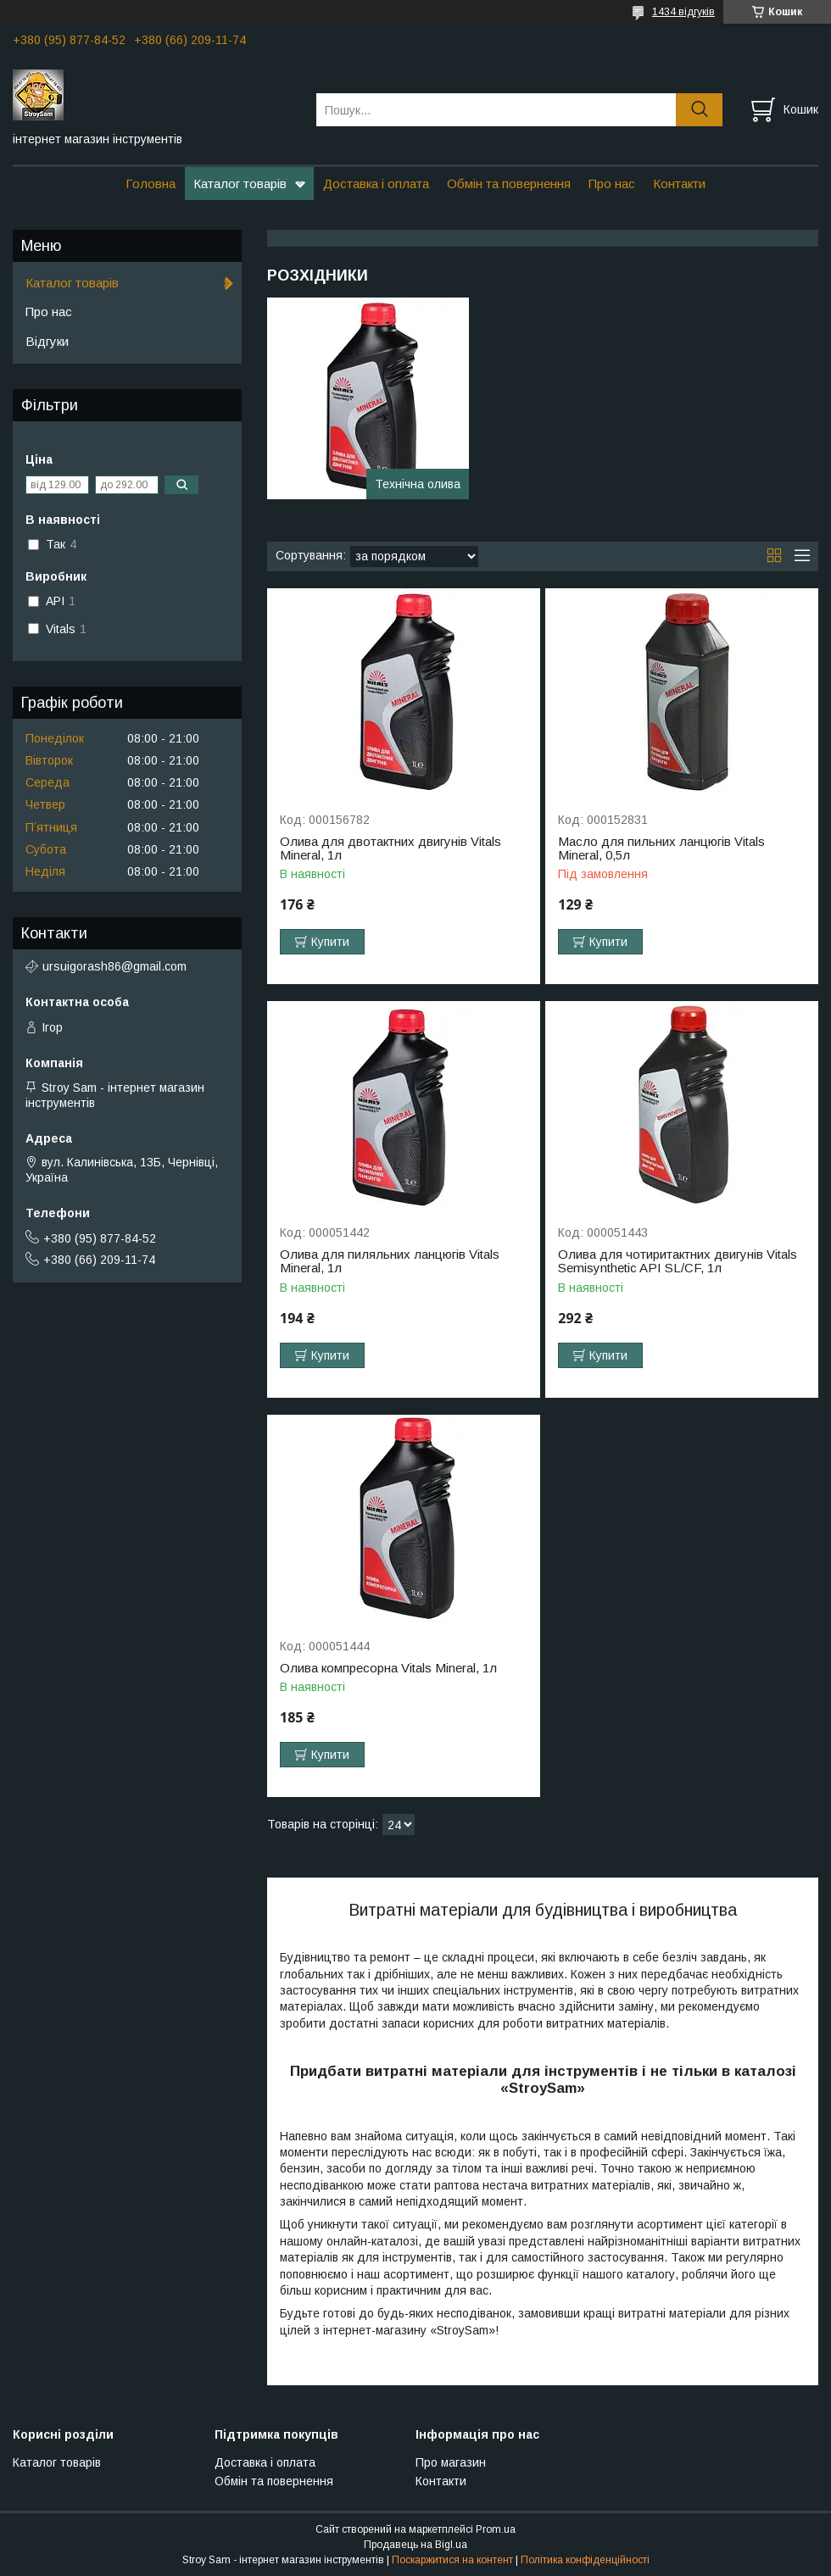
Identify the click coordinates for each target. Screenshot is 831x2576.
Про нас (611, 183)
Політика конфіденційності (585, 2560)
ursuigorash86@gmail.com (114, 966)
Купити (330, 942)
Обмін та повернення (509, 183)
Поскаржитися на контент (452, 2560)
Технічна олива (417, 484)
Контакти (679, 183)
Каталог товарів (240, 183)
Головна (150, 183)
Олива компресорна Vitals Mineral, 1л (388, 1668)
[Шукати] (699, 109)
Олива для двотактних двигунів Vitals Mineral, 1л (390, 848)
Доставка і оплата (376, 183)
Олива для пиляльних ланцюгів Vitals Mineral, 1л (389, 1261)
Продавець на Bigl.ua (415, 2545)
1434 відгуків (683, 12)
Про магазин (451, 2462)
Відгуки (47, 341)
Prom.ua (496, 2529)
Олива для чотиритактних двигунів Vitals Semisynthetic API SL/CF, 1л (677, 1261)
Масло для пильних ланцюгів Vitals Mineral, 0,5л (661, 848)
